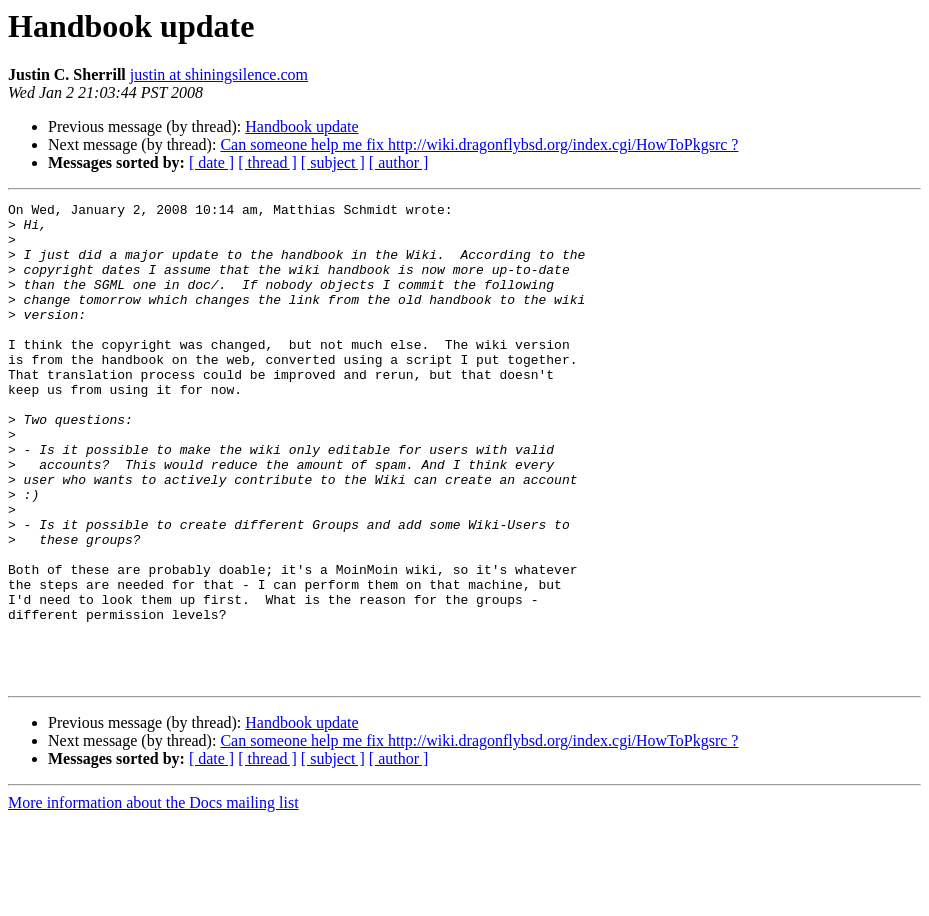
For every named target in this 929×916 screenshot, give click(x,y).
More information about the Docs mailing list (153, 898)
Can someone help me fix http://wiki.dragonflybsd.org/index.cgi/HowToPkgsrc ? (479, 144)
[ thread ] (267, 162)
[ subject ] (333, 162)
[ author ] (399, 162)
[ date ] (211, 162)
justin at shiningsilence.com (219, 74)
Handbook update (301, 126)
